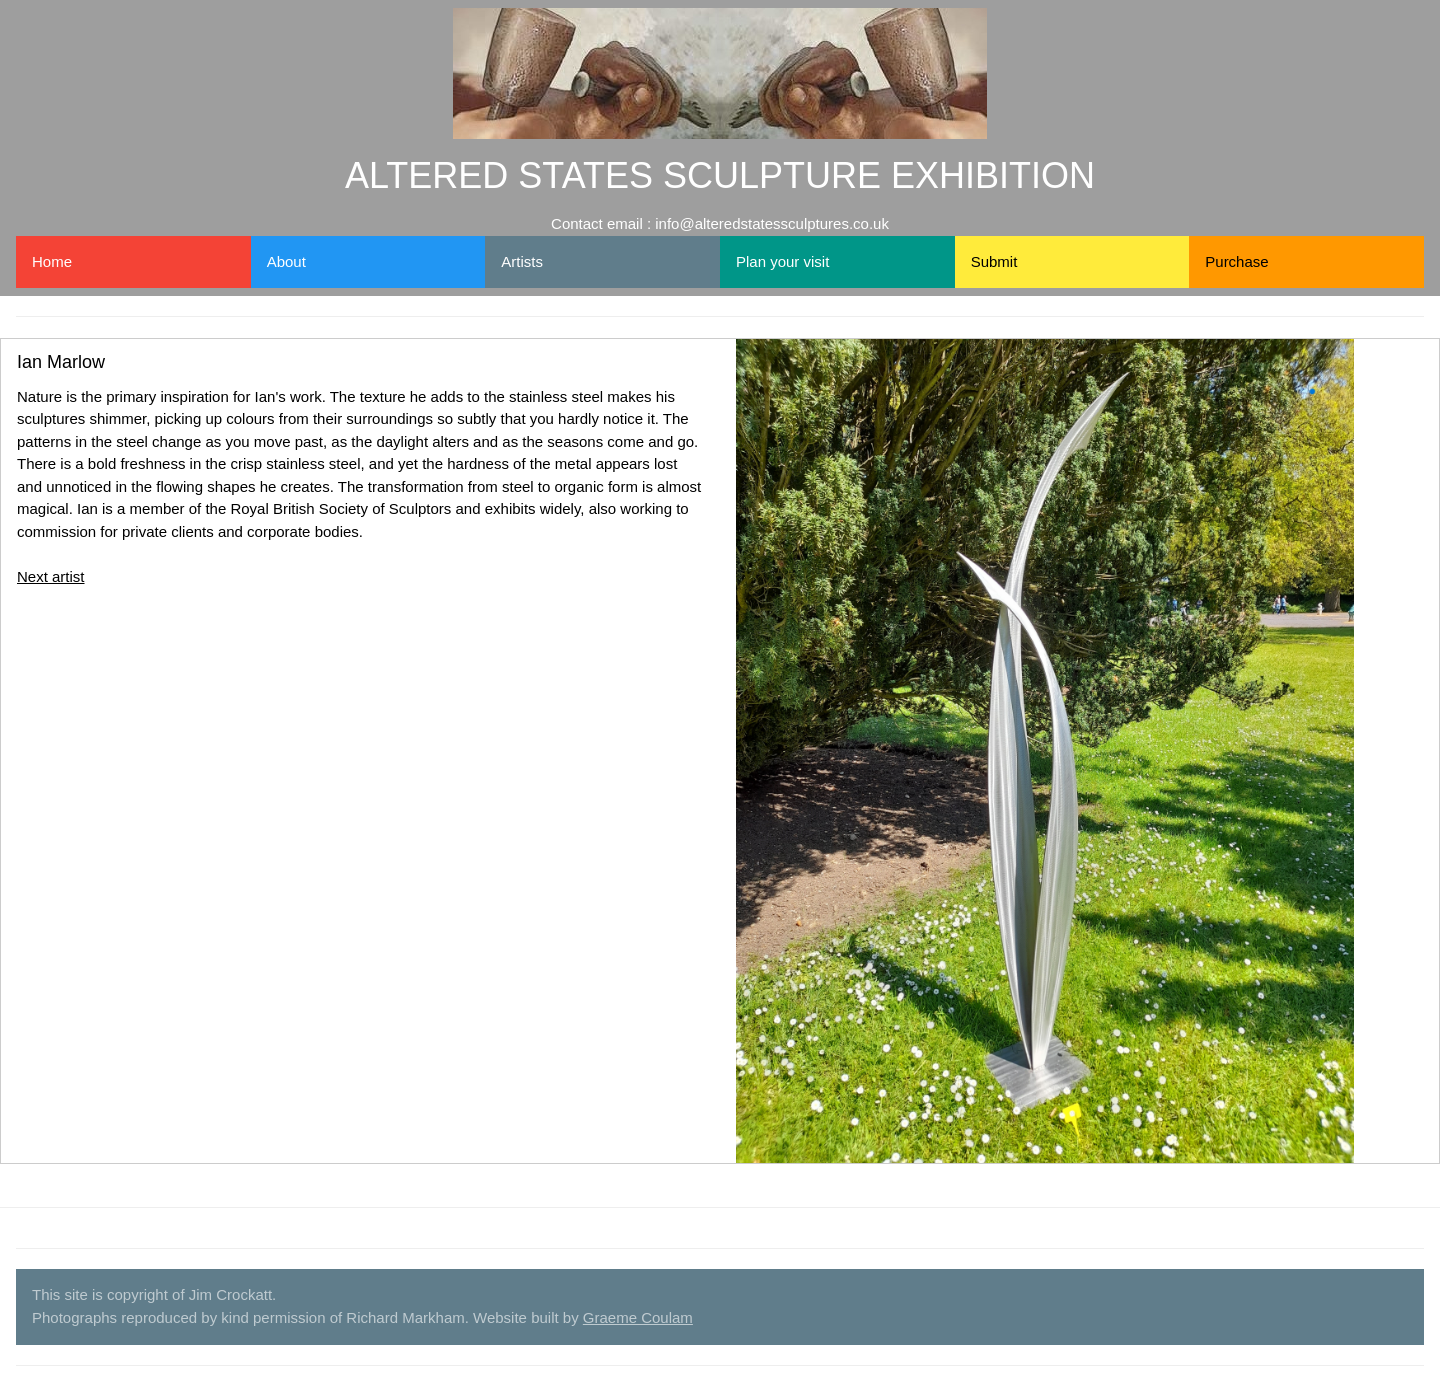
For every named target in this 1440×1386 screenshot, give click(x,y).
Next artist (51, 576)
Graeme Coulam (638, 1317)
